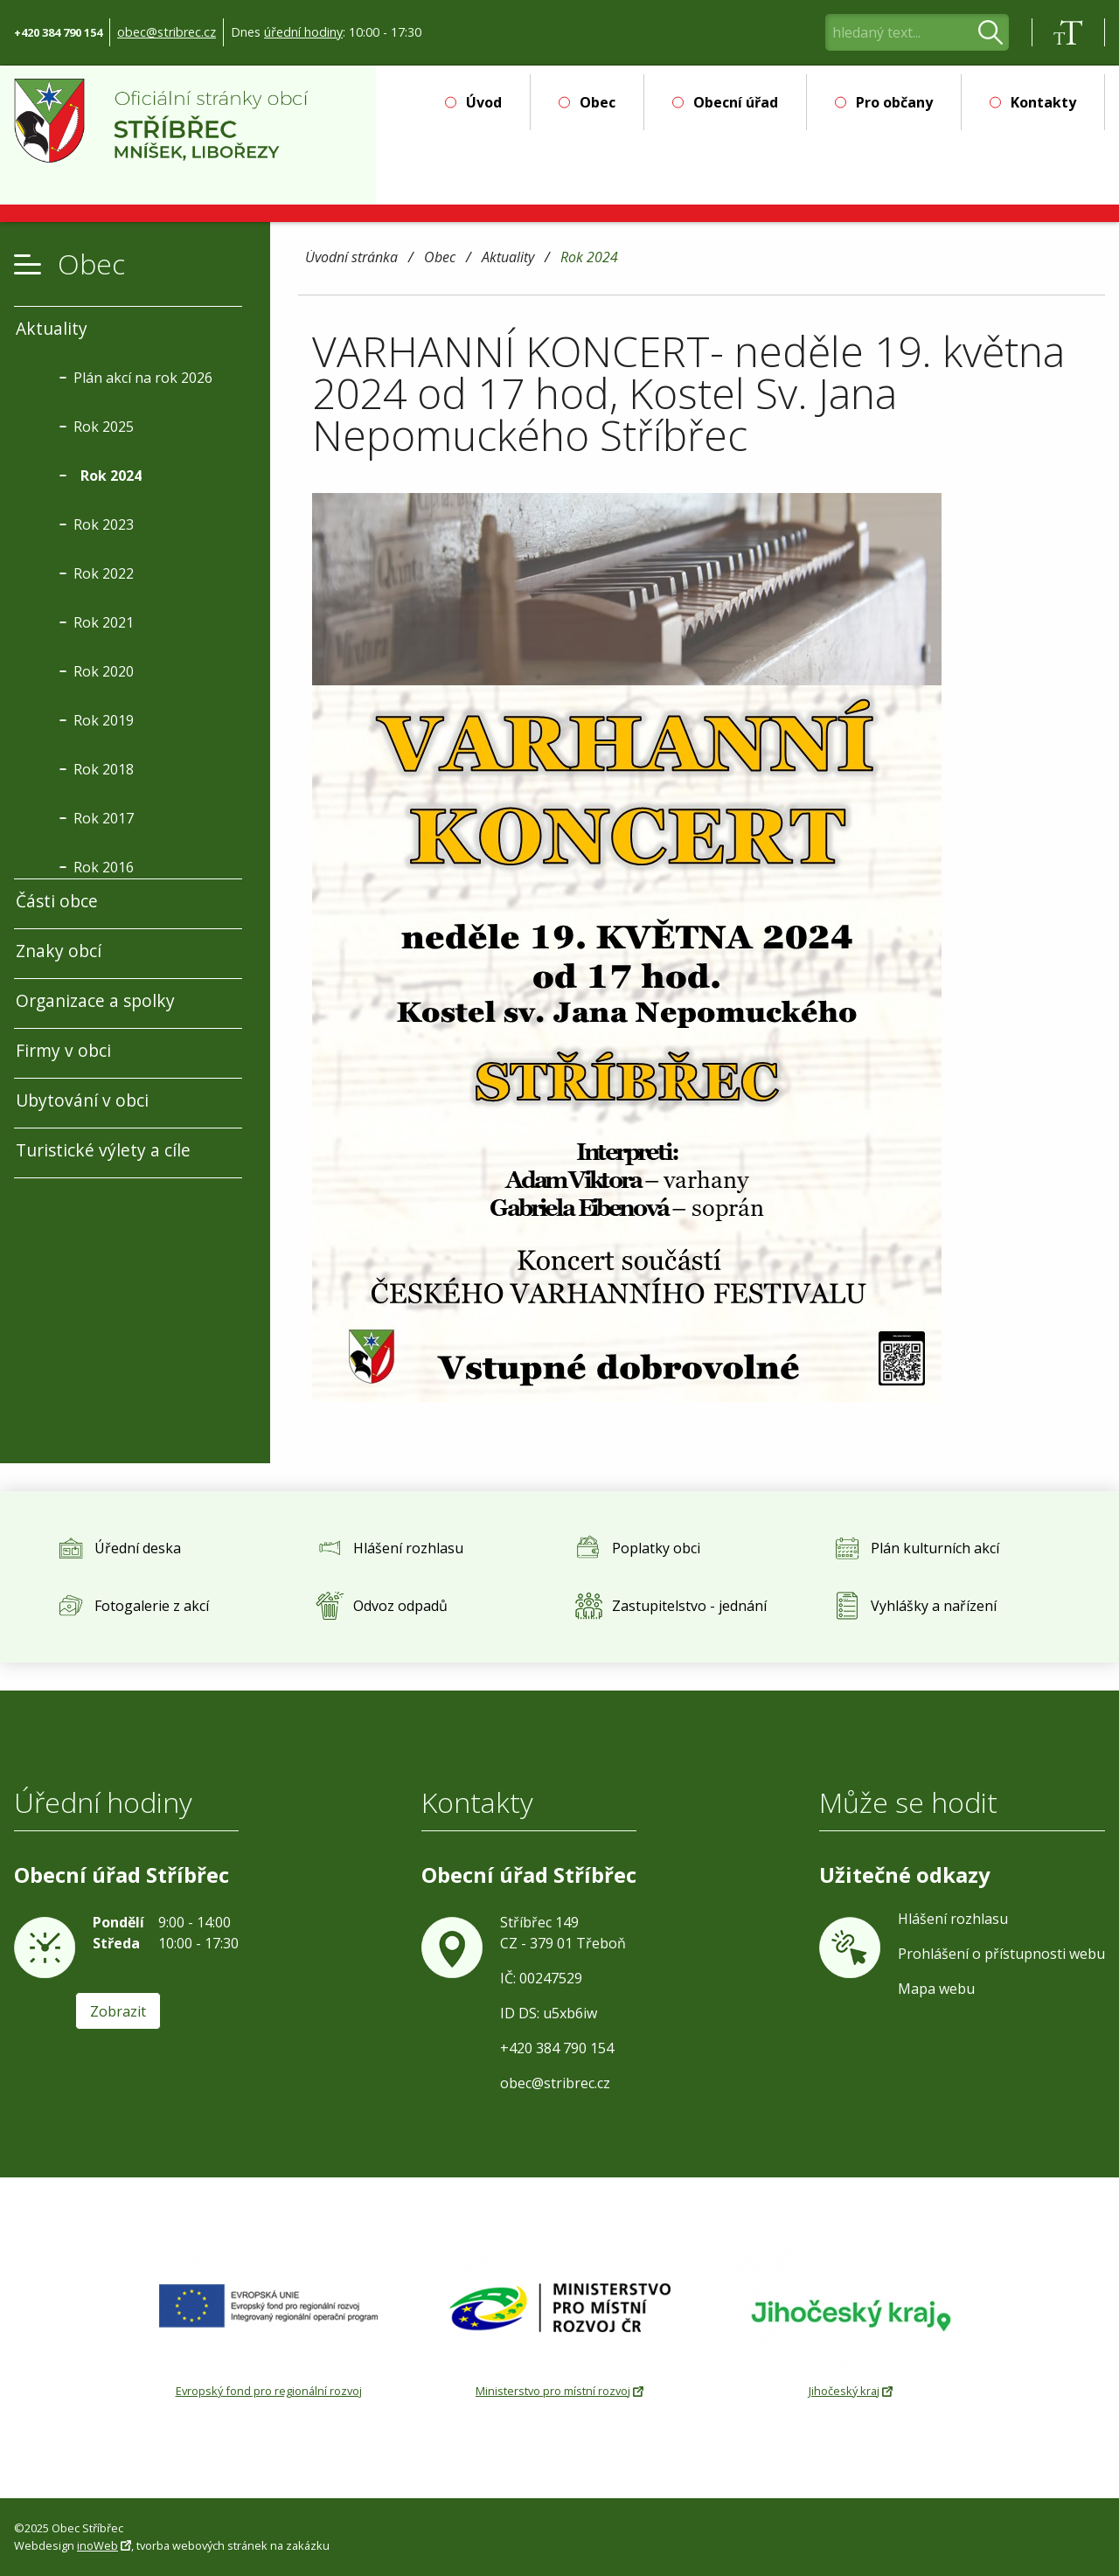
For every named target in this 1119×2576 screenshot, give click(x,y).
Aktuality (508, 258)
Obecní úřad (735, 102)
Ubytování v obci (82, 1100)
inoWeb (97, 2545)
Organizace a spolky (95, 1000)
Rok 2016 (103, 867)
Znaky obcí (58, 950)
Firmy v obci (63, 1050)
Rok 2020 (103, 671)
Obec (597, 102)
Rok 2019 (103, 720)
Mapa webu (936, 1988)
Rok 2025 (103, 426)
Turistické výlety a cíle (103, 1150)
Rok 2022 (103, 573)
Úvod (484, 102)
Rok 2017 (103, 818)
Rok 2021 (103, 622)
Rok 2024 (589, 258)
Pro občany (894, 102)
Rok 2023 (103, 524)
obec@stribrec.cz (166, 32)
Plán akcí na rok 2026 (142, 377)
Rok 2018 (103, 769)
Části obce (57, 901)
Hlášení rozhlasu (953, 1918)
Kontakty (1043, 102)
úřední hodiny (303, 32)
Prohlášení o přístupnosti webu (1001, 1953)
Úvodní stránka (351, 258)
